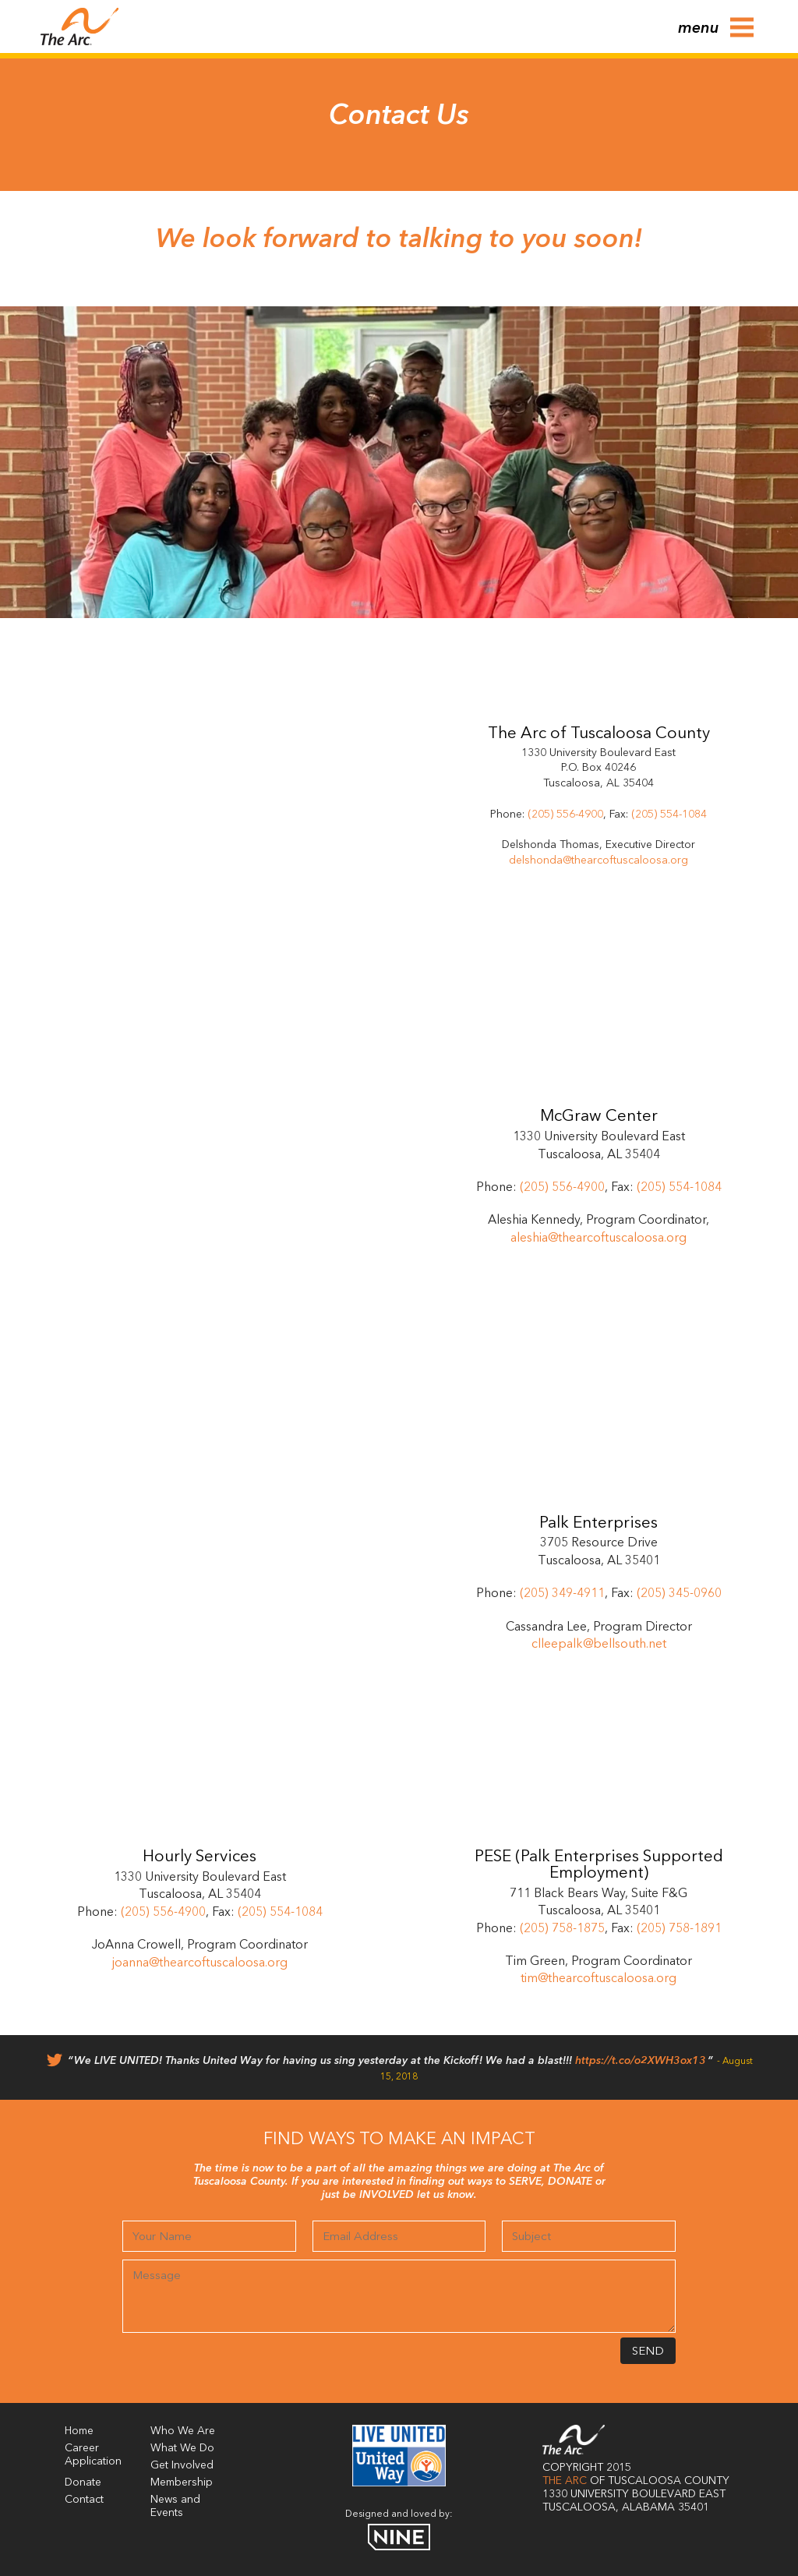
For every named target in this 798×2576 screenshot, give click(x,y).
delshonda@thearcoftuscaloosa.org (598, 860)
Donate (83, 2482)
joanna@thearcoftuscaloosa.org (200, 1963)
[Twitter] (54, 2063)
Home (79, 2431)
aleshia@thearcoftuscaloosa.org (598, 1238)
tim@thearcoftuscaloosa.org (598, 1979)
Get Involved (182, 2465)
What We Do (182, 2448)
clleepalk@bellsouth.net (598, 1644)
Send (648, 2352)
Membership (181, 2482)
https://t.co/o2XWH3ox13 (640, 2060)
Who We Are (182, 2431)
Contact (84, 2499)
